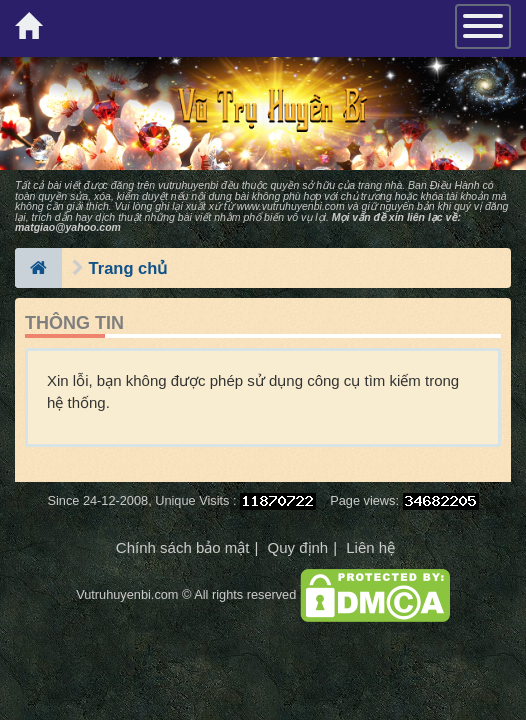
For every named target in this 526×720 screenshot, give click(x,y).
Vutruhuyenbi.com (127, 594)
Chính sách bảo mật (183, 547)
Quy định (297, 547)
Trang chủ (128, 268)
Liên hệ (370, 547)
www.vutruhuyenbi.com (291, 206)
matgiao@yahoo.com (68, 227)
